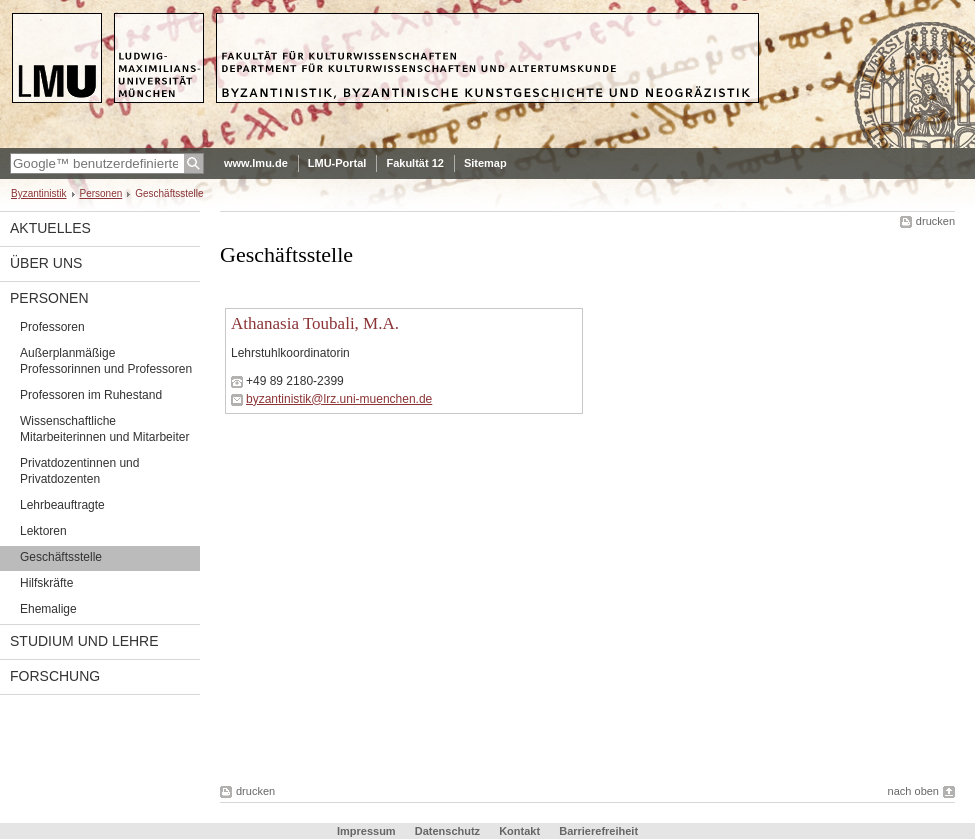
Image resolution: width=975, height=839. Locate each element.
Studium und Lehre (84, 641)
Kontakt (519, 831)
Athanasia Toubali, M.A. (315, 323)
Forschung (55, 676)
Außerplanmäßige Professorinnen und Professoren (106, 361)
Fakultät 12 (414, 163)
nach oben (913, 791)
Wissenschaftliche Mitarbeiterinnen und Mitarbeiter (104, 429)
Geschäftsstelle (61, 557)
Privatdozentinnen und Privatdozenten (79, 471)
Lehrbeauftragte (62, 505)
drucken (935, 221)
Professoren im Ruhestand (91, 395)
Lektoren (43, 531)
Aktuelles (50, 228)
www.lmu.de (256, 163)
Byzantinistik (39, 193)
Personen (101, 193)
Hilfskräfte (46, 583)
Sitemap (485, 163)
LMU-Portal (337, 163)
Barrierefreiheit (598, 831)
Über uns (46, 263)
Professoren (52, 327)
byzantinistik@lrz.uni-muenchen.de (339, 399)
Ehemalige (48, 609)
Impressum (366, 831)
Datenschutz (447, 831)
